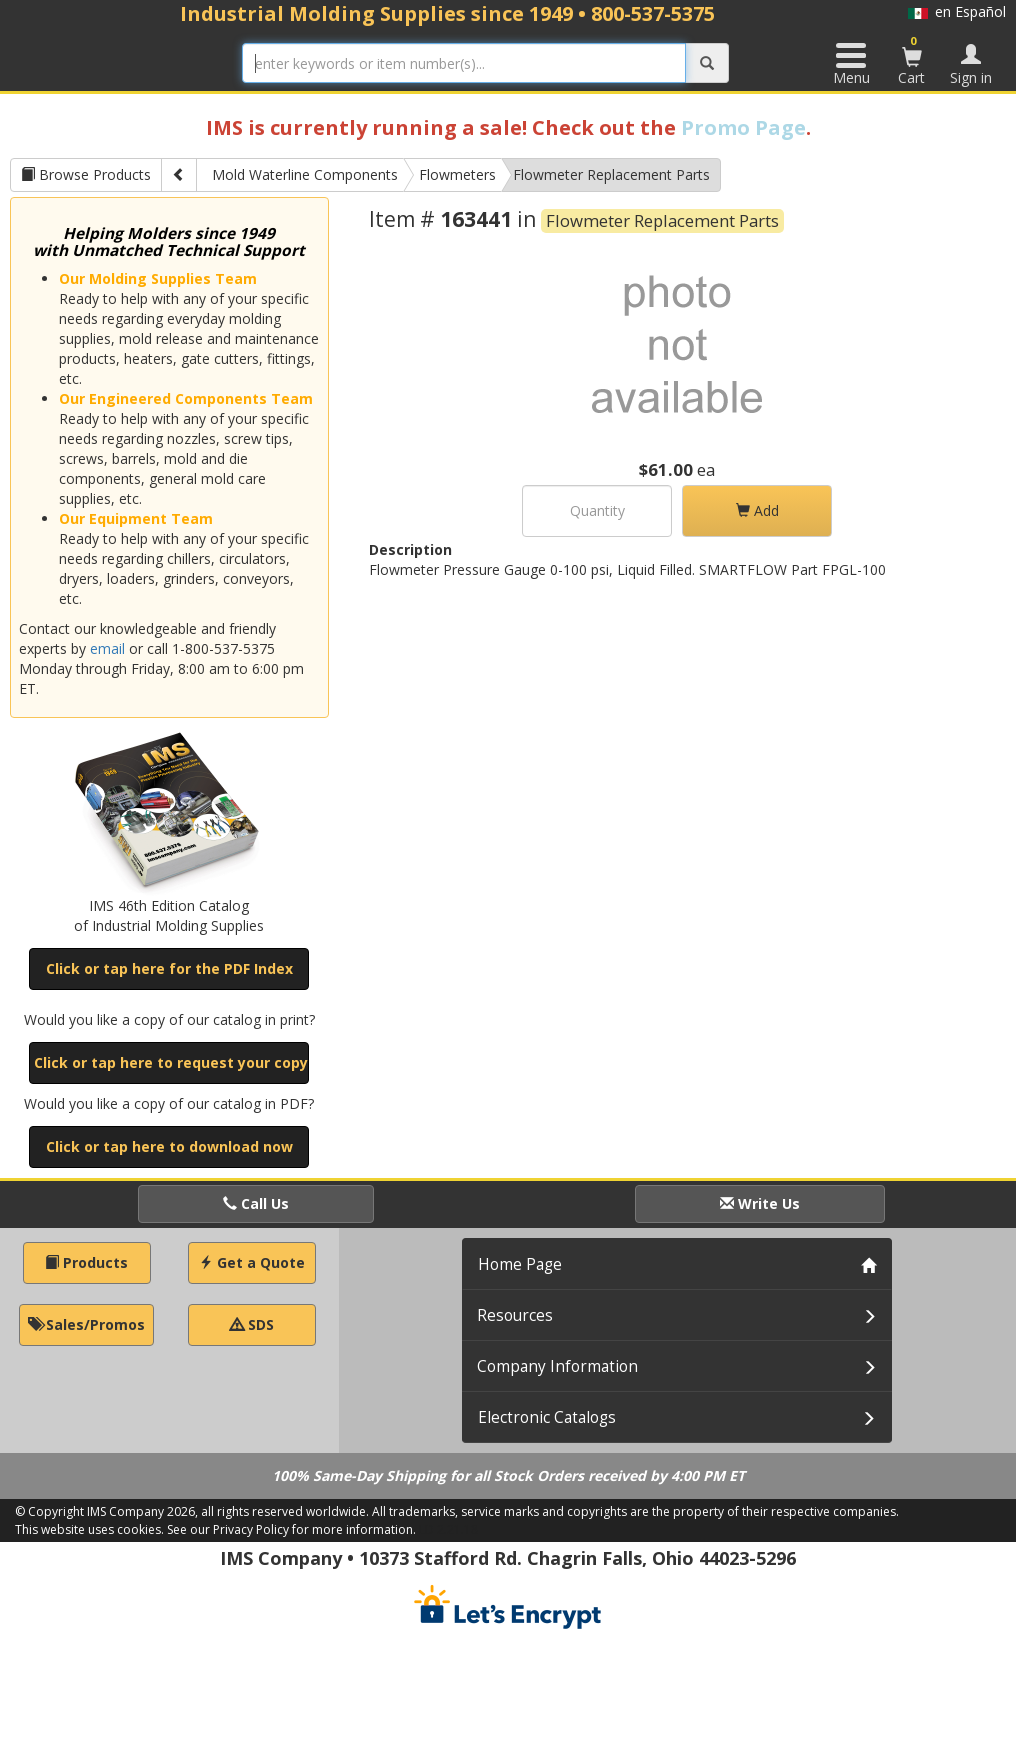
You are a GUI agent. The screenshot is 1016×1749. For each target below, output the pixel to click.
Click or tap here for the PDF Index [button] (169, 968)
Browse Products (86, 174)
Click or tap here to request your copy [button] (171, 1062)
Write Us (760, 1203)
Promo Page (743, 127)
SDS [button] (252, 1324)
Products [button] (86, 1262)
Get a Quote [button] (252, 1262)
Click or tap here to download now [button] (169, 1146)
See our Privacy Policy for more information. (291, 1529)
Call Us (256, 1203)
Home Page (520, 1264)
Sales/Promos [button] (86, 1324)
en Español (957, 11)
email (107, 648)
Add (757, 510)
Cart (912, 60)
